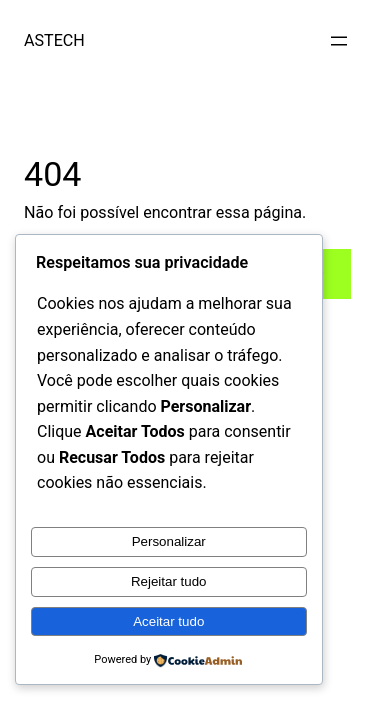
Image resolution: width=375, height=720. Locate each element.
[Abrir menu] (339, 41)
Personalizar (169, 541)
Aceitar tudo (168, 621)
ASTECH (54, 40)
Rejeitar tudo (169, 581)
